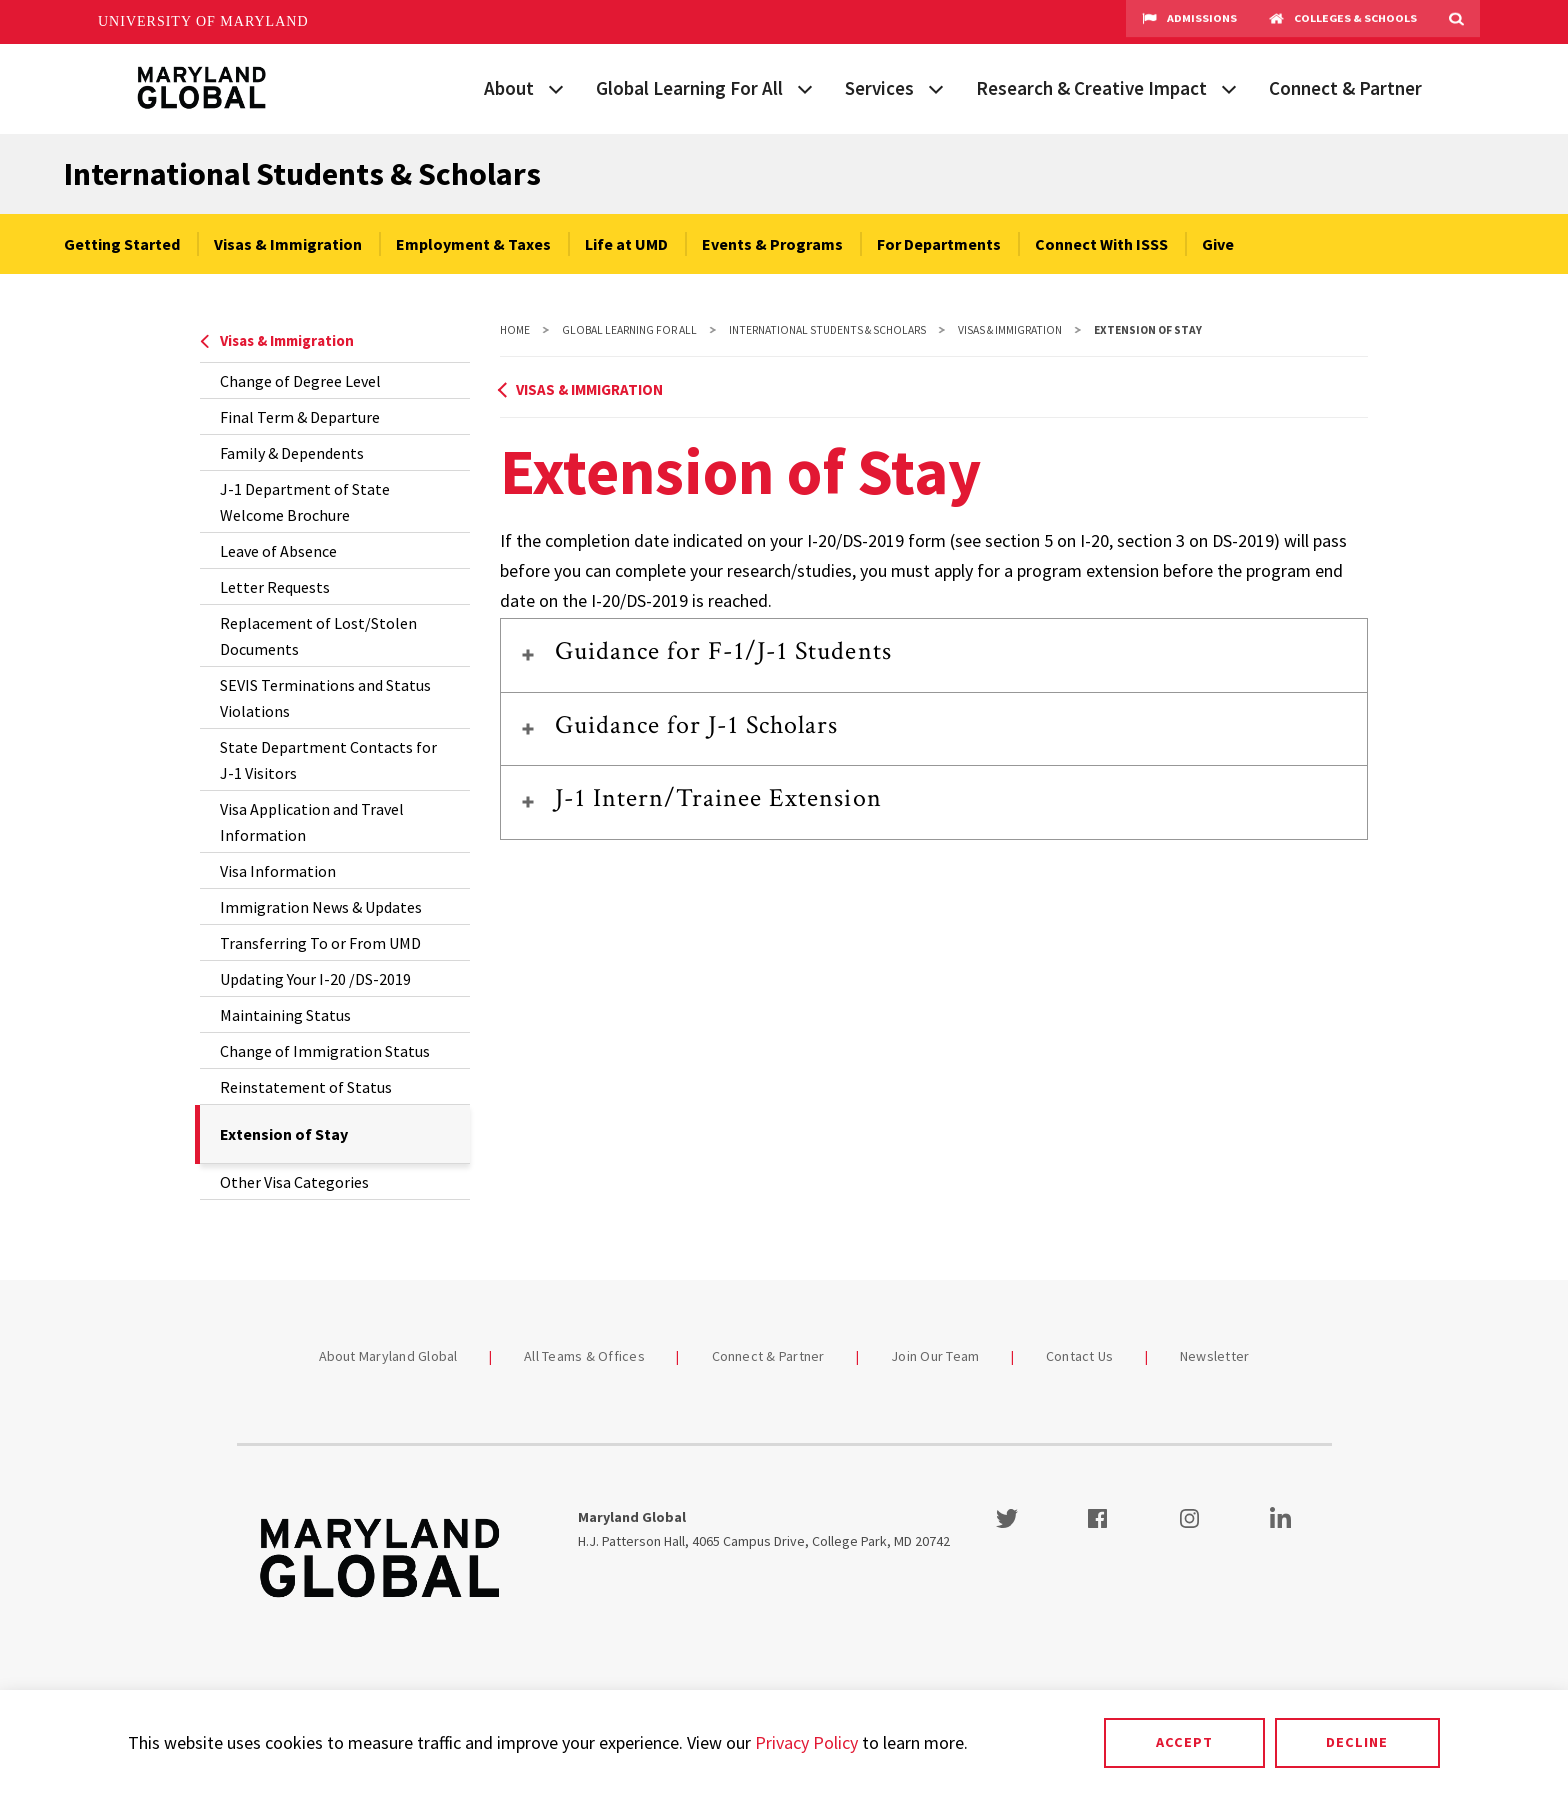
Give (1218, 244)
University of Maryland (203, 21)
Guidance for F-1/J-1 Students (723, 651)
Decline (1357, 1742)
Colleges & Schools (1343, 22)
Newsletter (1215, 1356)
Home (515, 330)
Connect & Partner (1345, 88)
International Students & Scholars (302, 174)
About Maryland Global (388, 1356)
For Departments (939, 244)
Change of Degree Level (300, 381)
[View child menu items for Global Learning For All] (805, 87)
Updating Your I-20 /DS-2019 (315, 979)
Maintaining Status (285, 1015)
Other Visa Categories (294, 1182)
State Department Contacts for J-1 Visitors (328, 760)
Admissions (1189, 22)
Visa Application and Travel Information (312, 822)
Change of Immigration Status (325, 1051)
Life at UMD (626, 244)
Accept (1184, 1742)
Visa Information (278, 871)
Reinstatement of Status (306, 1087)
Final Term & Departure (300, 417)
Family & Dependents (292, 453)
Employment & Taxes (473, 244)
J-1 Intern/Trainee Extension (718, 798)
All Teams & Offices (584, 1356)
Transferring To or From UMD (320, 943)
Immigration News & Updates (321, 907)
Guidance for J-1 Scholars (697, 725)
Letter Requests (275, 587)
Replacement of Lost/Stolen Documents (318, 636)
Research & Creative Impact (1091, 88)
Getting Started (122, 244)
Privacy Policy (806, 1742)
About (509, 88)
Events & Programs (772, 244)
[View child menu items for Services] (936, 87)
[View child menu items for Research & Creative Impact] (1229, 87)
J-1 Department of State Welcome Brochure (305, 502)
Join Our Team (935, 1356)
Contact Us (1080, 1356)
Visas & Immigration (288, 244)
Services (879, 88)
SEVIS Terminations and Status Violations (325, 698)
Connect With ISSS (1101, 244)
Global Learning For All (689, 88)
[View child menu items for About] (556, 87)
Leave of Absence (278, 551)
